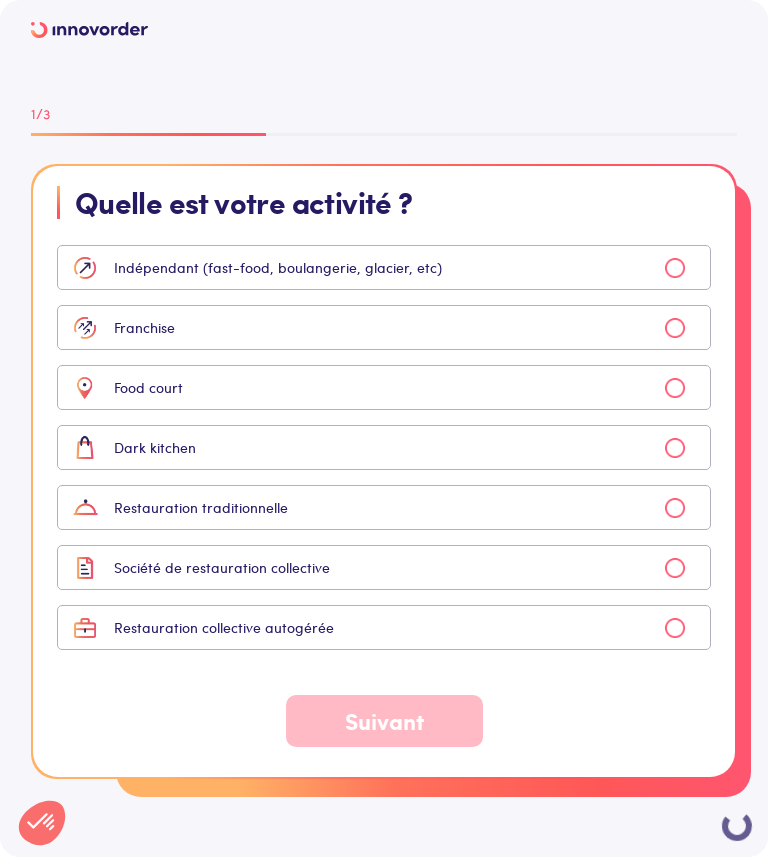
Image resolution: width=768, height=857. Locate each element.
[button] (42, 823)
